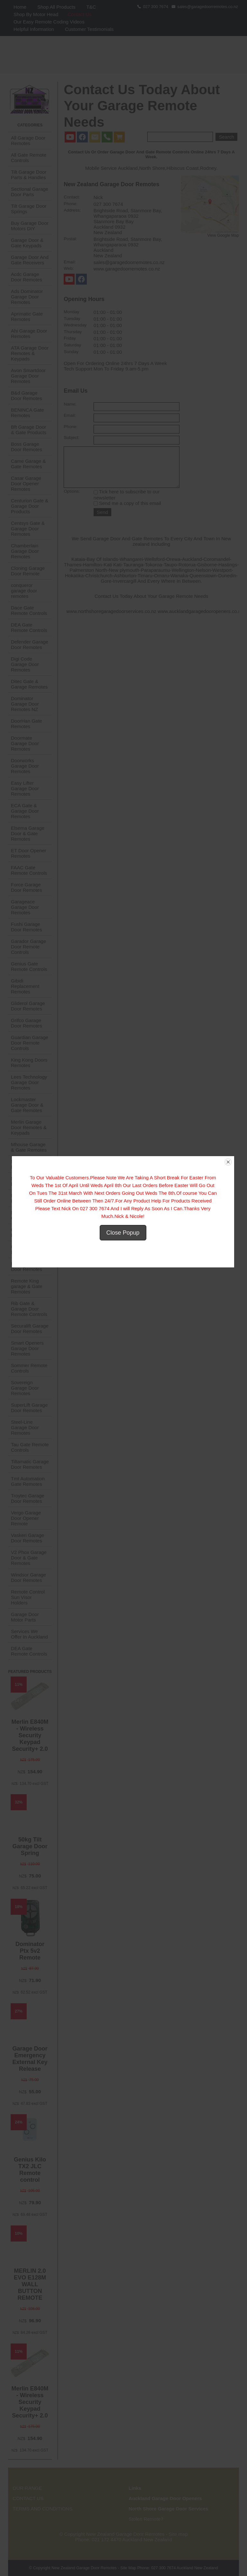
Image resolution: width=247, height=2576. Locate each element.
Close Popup (123, 1249)
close (229, 1178)
